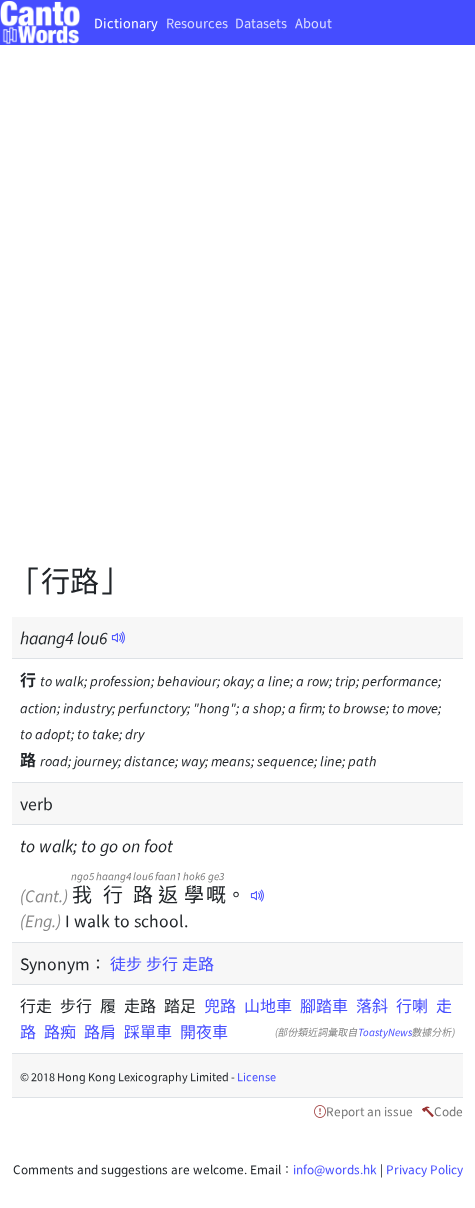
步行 (162, 963)
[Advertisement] (237, 317)
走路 (198, 963)
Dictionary (126, 22)
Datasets (261, 22)
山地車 (268, 1005)
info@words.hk (335, 1168)
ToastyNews (385, 1031)
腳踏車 (324, 1005)
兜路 (220, 1005)
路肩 (100, 1031)
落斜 (372, 1005)
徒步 (126, 963)
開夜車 (204, 1031)
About (313, 22)
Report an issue (369, 1110)
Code (448, 1110)
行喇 (412, 1005)
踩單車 (148, 1031)
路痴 (60, 1031)
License (256, 1076)
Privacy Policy (424, 1168)
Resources (197, 22)
